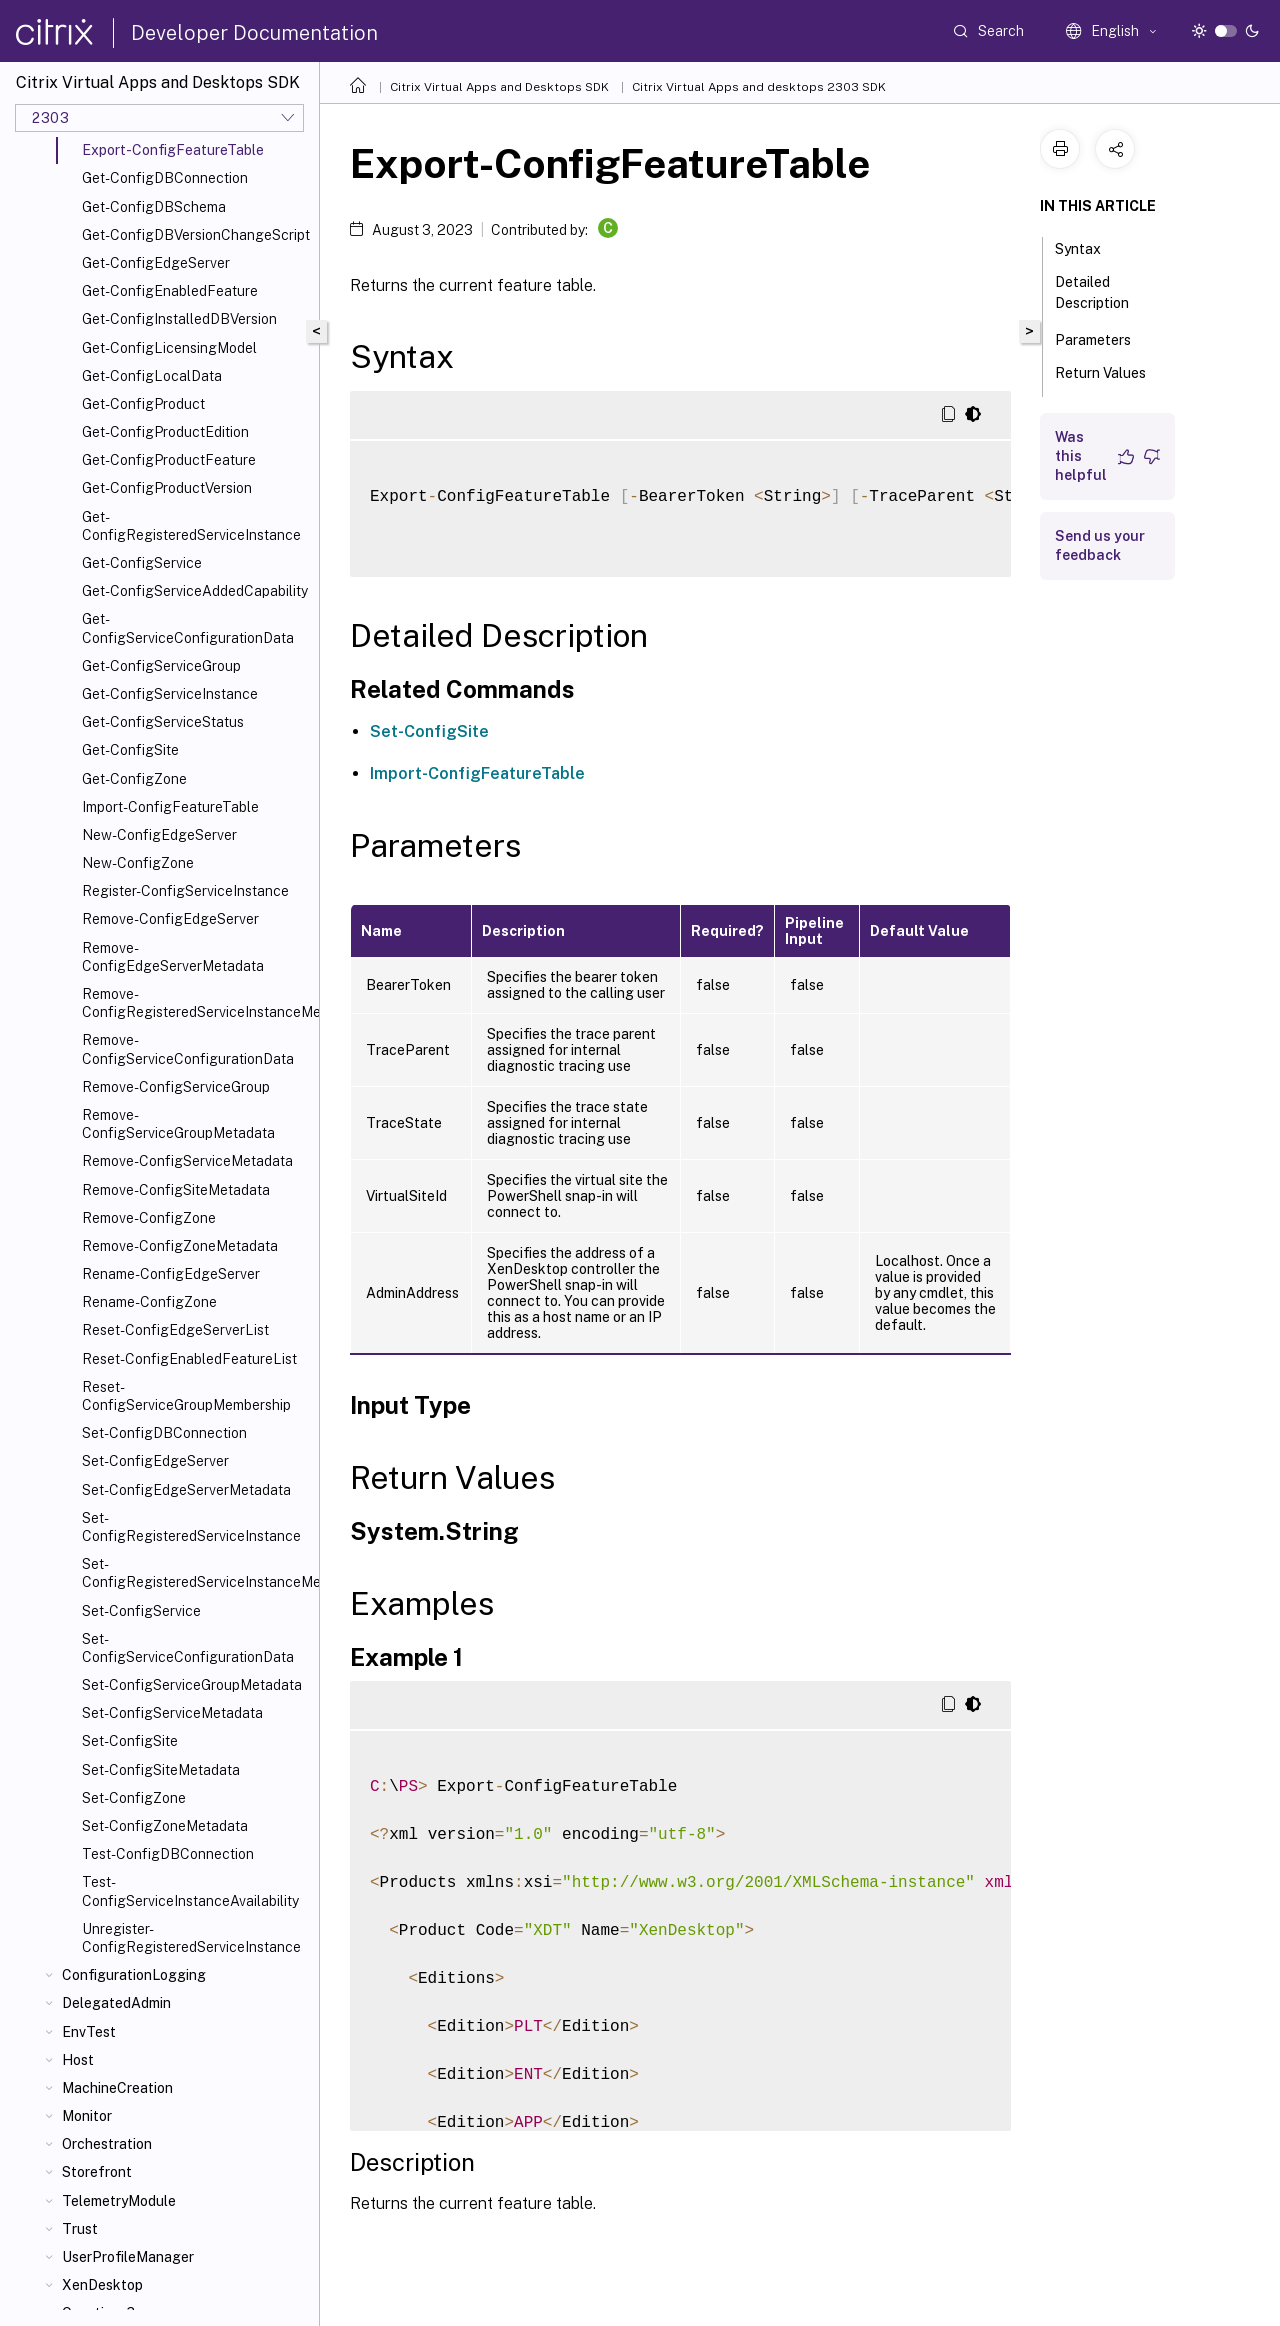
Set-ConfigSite (130, 1741)
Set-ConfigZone (134, 1798)
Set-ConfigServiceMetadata (172, 1713)
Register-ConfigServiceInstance (185, 891)
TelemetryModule (119, 2201)
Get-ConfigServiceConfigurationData (188, 628)
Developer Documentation (254, 33)
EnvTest (89, 2032)
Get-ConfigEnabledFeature (170, 291)
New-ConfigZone (138, 863)
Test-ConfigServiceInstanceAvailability (190, 1891)
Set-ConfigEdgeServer (155, 1461)
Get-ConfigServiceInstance (170, 694)
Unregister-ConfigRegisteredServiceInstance (191, 1938)
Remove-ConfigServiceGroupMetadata (178, 1124)
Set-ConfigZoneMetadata (165, 1826)
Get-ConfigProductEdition (165, 432)
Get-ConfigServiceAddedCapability (195, 591)
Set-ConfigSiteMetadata (161, 1770)
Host (78, 2060)
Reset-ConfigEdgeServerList (175, 1330)
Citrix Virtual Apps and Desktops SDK (499, 87)
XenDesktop (102, 2285)
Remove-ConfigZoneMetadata (180, 1246)
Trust (80, 2229)
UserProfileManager (128, 2257)
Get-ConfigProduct (143, 404)
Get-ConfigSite (130, 750)
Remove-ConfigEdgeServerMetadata (173, 957)
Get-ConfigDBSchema (154, 207)
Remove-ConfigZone (149, 1218)
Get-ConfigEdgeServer (156, 263)
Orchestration (107, 2144)
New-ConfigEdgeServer (159, 835)
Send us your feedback (1100, 545)
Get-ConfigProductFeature (169, 460)
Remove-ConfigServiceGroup (176, 1087)
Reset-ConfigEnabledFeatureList (189, 1359)
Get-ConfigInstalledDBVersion (179, 319)
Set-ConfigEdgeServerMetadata (186, 1490)
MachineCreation (117, 2088)
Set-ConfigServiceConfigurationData (188, 1648)
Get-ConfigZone (134, 779)
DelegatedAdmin (116, 2003)
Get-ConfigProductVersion (167, 488)
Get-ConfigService (142, 563)
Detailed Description (1103, 292)
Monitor (87, 2116)
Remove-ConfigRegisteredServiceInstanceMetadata (196, 1003)
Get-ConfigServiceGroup (161, 666)
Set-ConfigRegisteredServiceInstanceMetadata (196, 1573)
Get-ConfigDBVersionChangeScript (196, 235)
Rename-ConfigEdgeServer (171, 1274)
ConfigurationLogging (134, 1975)
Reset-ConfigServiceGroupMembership (186, 1396)
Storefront (97, 2172)
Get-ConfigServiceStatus (163, 722)
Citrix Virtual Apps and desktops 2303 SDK (759, 87)
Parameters (1104, 338)
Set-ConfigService (141, 1611)
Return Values (1100, 382)
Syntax (1089, 247)
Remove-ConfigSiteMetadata (176, 1190)
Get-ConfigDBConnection (165, 178)
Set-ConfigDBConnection (164, 1433)
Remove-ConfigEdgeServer (170, 919)
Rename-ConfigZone (149, 1302)
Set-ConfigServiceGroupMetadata (192, 1685)
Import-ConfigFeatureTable (170, 807)
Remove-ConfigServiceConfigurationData (188, 1049)
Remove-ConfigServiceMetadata (187, 1161)
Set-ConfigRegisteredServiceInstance (191, 1527)
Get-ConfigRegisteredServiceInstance (191, 526)
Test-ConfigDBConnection (168, 1854)
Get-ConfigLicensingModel (169, 348)
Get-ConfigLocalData (152, 376)
